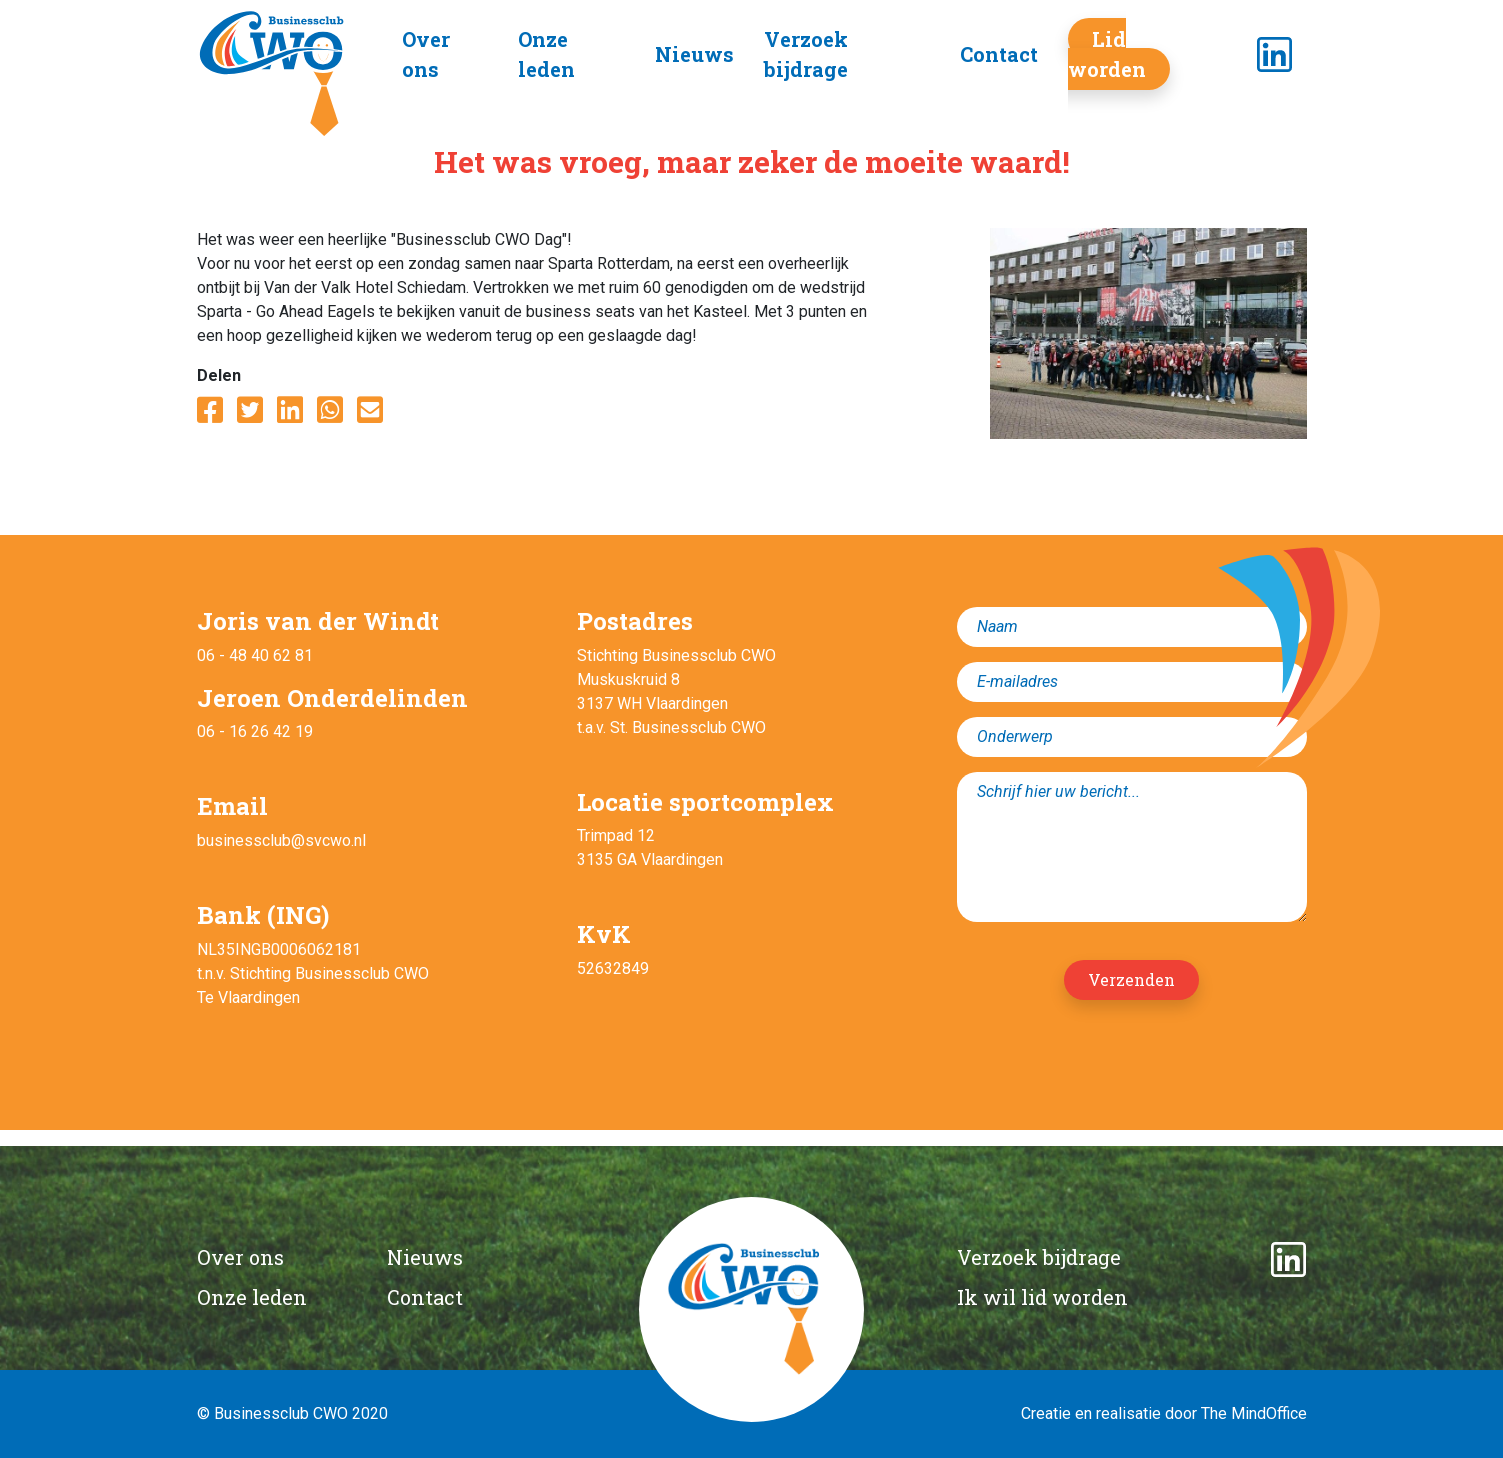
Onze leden (252, 1297)
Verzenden (1131, 979)
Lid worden (1107, 54)
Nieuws (694, 54)
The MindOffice (1254, 1413)
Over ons (240, 1257)
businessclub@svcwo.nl (281, 840)
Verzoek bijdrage (1039, 1257)
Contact (999, 54)
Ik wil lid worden (1042, 1297)
